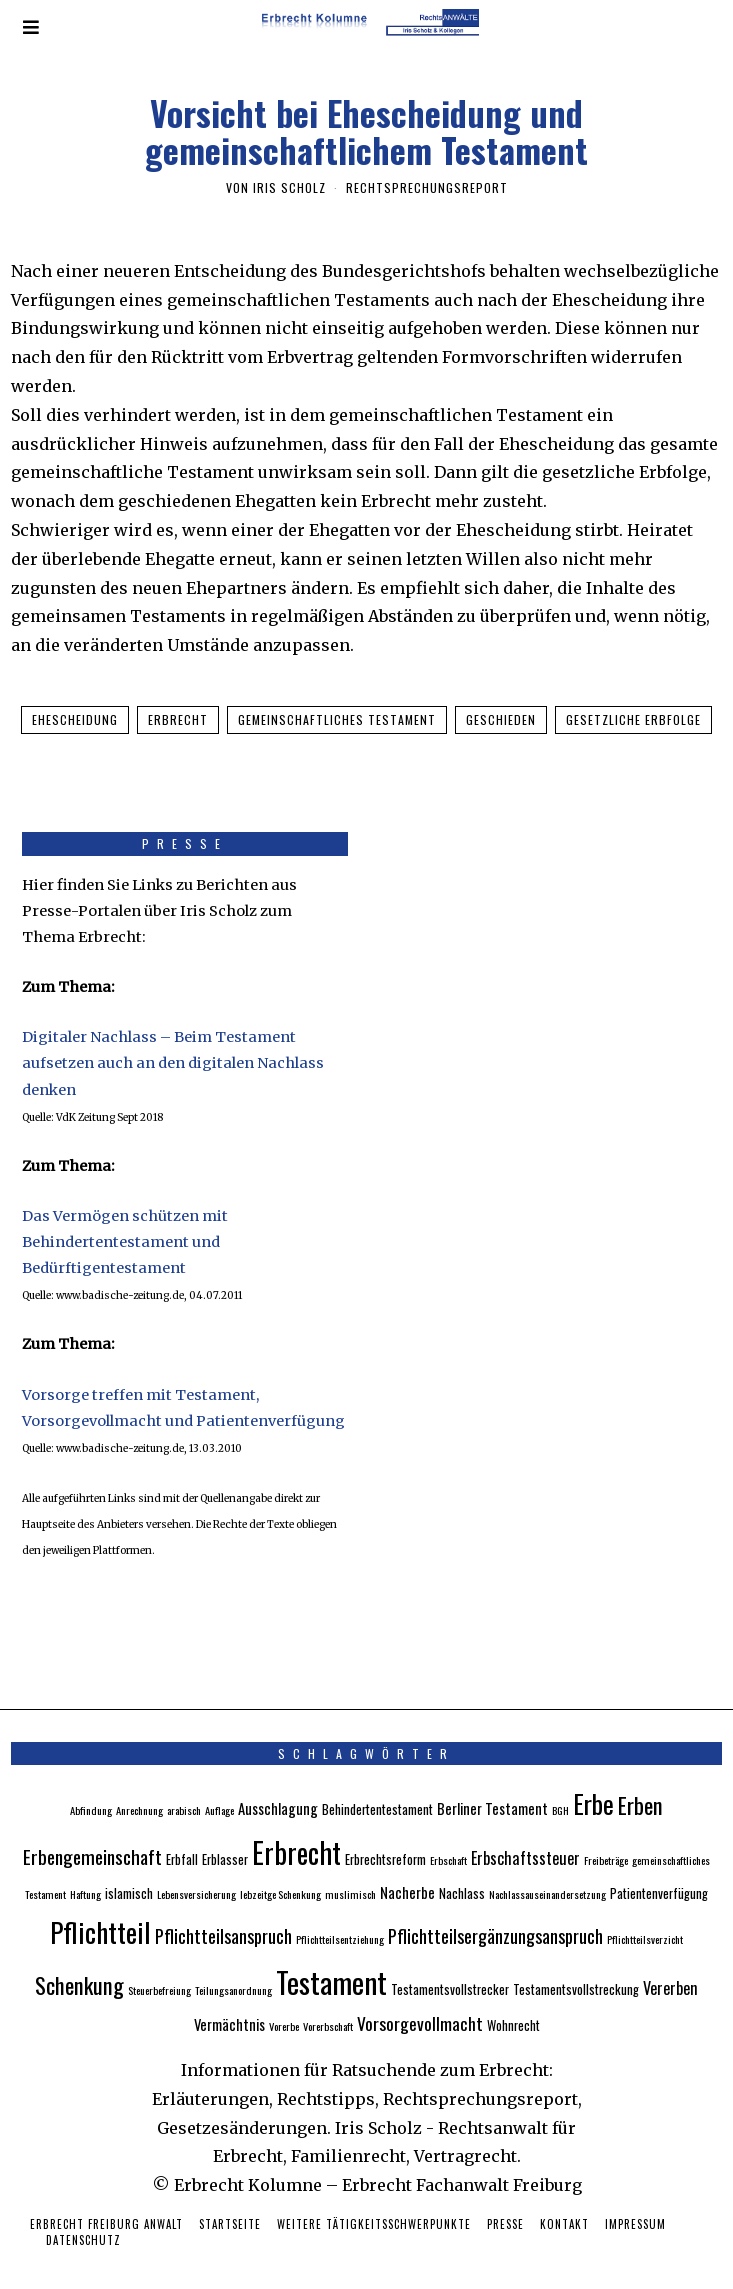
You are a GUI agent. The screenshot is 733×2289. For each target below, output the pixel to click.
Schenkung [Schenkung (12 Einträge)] (79, 1961)
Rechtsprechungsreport (427, 187)
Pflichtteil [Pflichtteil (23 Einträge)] (100, 1908)
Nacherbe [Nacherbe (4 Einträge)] (407, 1870)
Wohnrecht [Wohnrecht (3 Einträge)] (513, 2003)
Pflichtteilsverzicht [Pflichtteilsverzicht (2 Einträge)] (645, 1916)
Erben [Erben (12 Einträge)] (640, 1782)
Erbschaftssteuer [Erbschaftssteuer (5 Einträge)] (525, 1836)
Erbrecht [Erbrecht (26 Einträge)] (296, 1830)
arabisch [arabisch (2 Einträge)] (184, 1788)
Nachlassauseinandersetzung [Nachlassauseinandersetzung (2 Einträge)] (547, 1872)
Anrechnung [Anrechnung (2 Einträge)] (139, 1788)
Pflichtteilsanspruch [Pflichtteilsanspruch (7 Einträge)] (223, 1912)
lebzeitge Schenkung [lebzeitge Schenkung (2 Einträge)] (280, 1872)
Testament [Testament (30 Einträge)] (331, 1958)
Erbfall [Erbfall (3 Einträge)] (182, 1837)
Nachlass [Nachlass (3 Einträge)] (462, 1871)
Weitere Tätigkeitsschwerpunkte (374, 2202)
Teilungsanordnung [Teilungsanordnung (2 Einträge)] (233, 1967)
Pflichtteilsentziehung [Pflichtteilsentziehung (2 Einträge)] (340, 1916)
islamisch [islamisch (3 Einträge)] (129, 1871)
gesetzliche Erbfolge (633, 719)
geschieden (501, 719)
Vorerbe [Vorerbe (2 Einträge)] (284, 2004)
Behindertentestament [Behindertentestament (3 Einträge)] (377, 1787)
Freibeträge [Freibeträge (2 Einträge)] (606, 1838)
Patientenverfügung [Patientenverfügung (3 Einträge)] (659, 1871)
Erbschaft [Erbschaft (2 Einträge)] (448, 1838)
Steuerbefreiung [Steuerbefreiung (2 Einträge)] (159, 1967)
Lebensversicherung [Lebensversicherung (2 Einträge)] (196, 1872)
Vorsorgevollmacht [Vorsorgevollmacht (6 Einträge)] (420, 2001)
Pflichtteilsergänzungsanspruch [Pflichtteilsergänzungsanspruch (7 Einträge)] (495, 1912)
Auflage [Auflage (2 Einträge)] (219, 1788)
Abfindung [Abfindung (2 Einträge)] (91, 1788)
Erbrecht (178, 719)
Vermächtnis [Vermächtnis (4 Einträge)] (229, 2002)
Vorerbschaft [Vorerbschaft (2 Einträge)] (328, 2004)
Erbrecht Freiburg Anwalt (106, 2202)
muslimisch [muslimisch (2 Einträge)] (350, 1872)
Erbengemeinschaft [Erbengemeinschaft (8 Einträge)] (92, 1834)
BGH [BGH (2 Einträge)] (560, 1788)
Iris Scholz (289, 187)
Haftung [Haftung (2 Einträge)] (85, 1872)
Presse (505, 2202)
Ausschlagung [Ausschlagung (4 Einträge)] (278, 1786)
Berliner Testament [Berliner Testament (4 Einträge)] (492, 1786)
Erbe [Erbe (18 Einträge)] (593, 1781)
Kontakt (564, 2202)
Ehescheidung (75, 719)
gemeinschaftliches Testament (337, 719)
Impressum (635, 2202)
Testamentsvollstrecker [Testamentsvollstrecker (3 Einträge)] (450, 1966)
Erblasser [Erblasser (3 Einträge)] (225, 1837)
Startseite (230, 2202)
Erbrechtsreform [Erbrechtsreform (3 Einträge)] (385, 1837)
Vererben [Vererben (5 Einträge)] (670, 1965)
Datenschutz (83, 2218)
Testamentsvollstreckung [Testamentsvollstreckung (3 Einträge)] (576, 1966)
